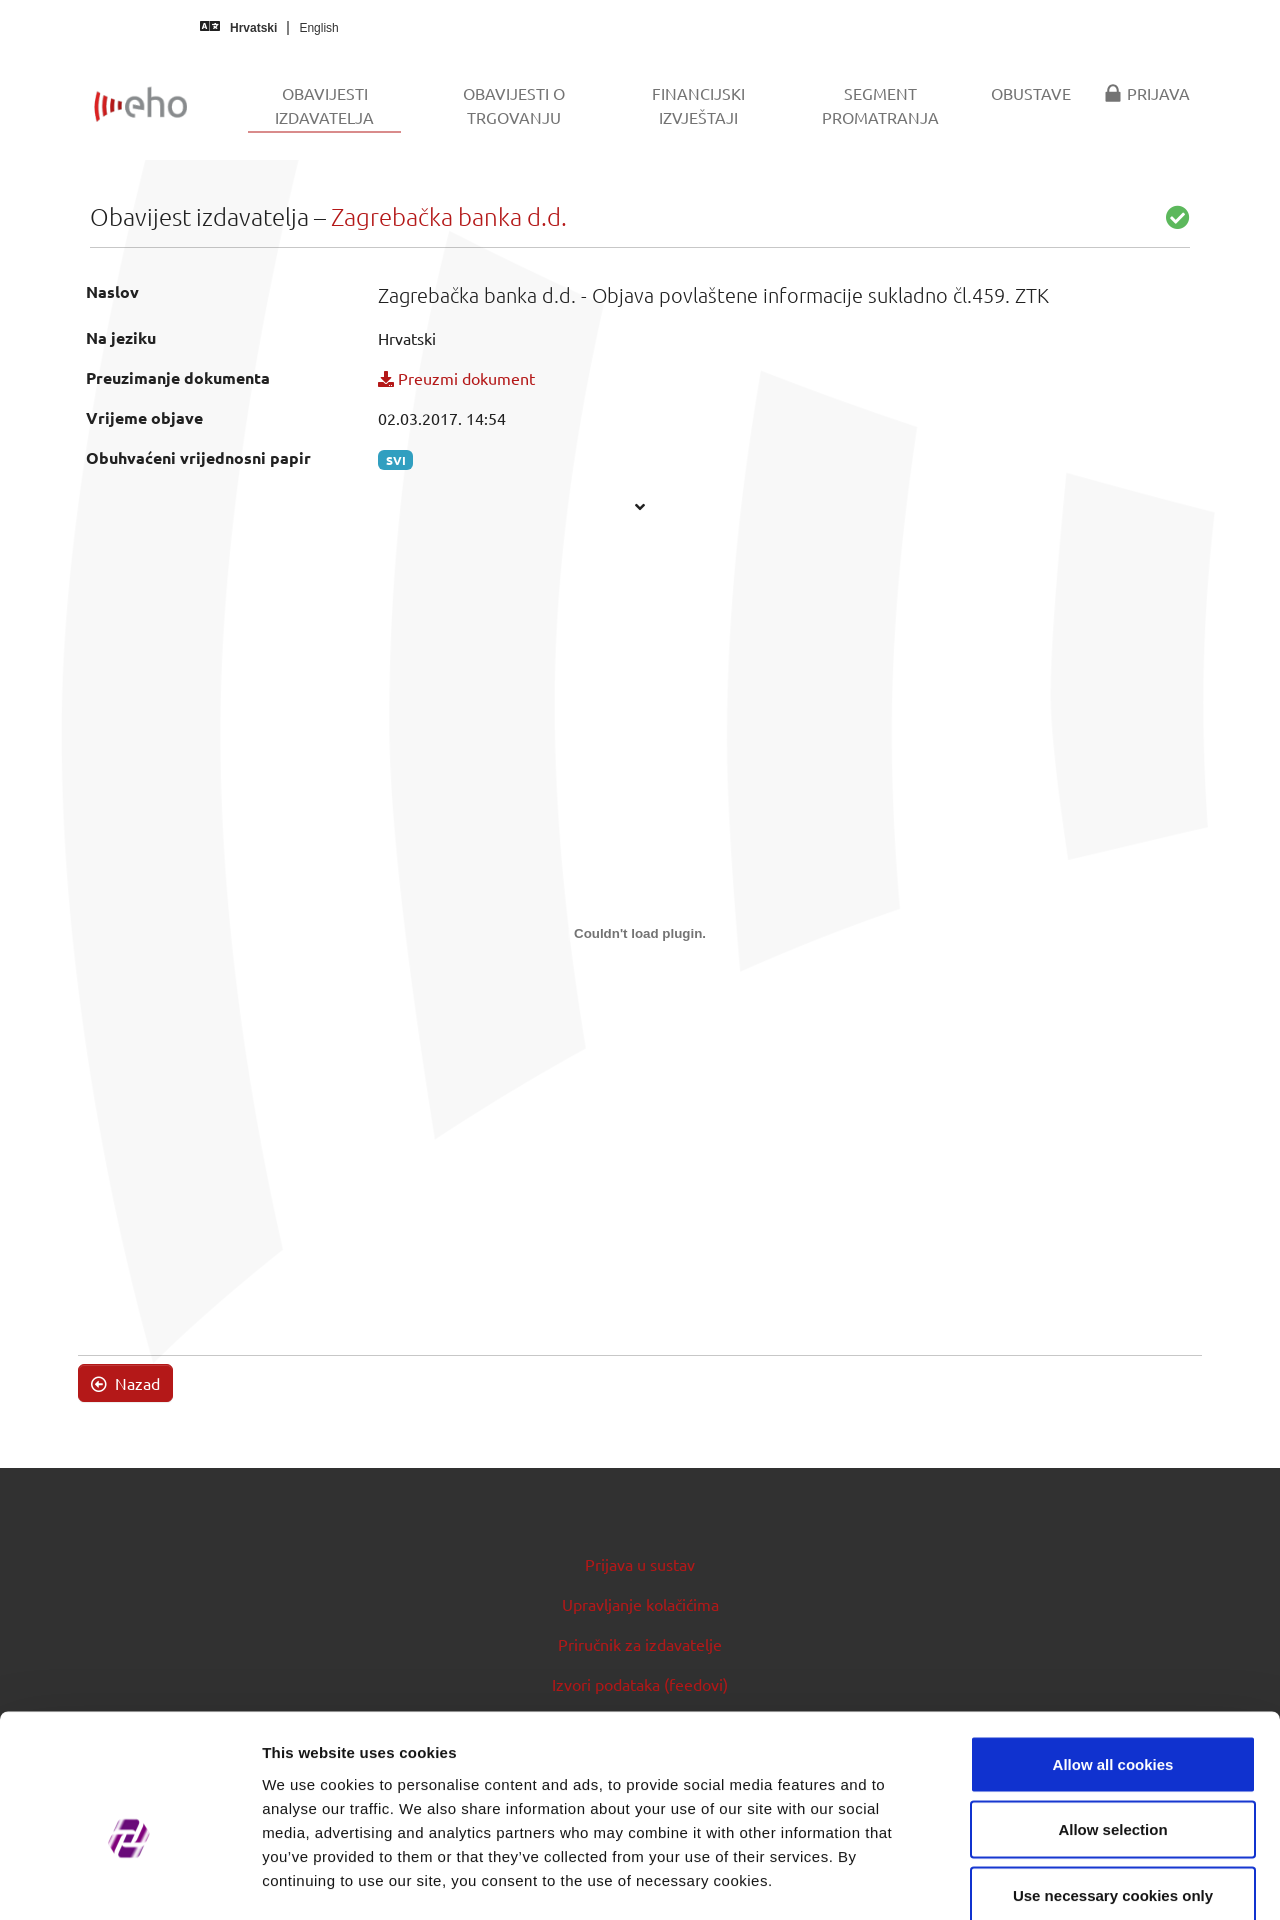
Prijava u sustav (640, 1564)
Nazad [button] (125, 1383)
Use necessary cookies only (1113, 1788)
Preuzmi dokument (456, 378)
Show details (1049, 1880)
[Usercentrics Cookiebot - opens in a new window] (129, 1881)
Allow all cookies (1113, 1657)
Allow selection (1112, 1723)
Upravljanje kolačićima (640, 1604)
